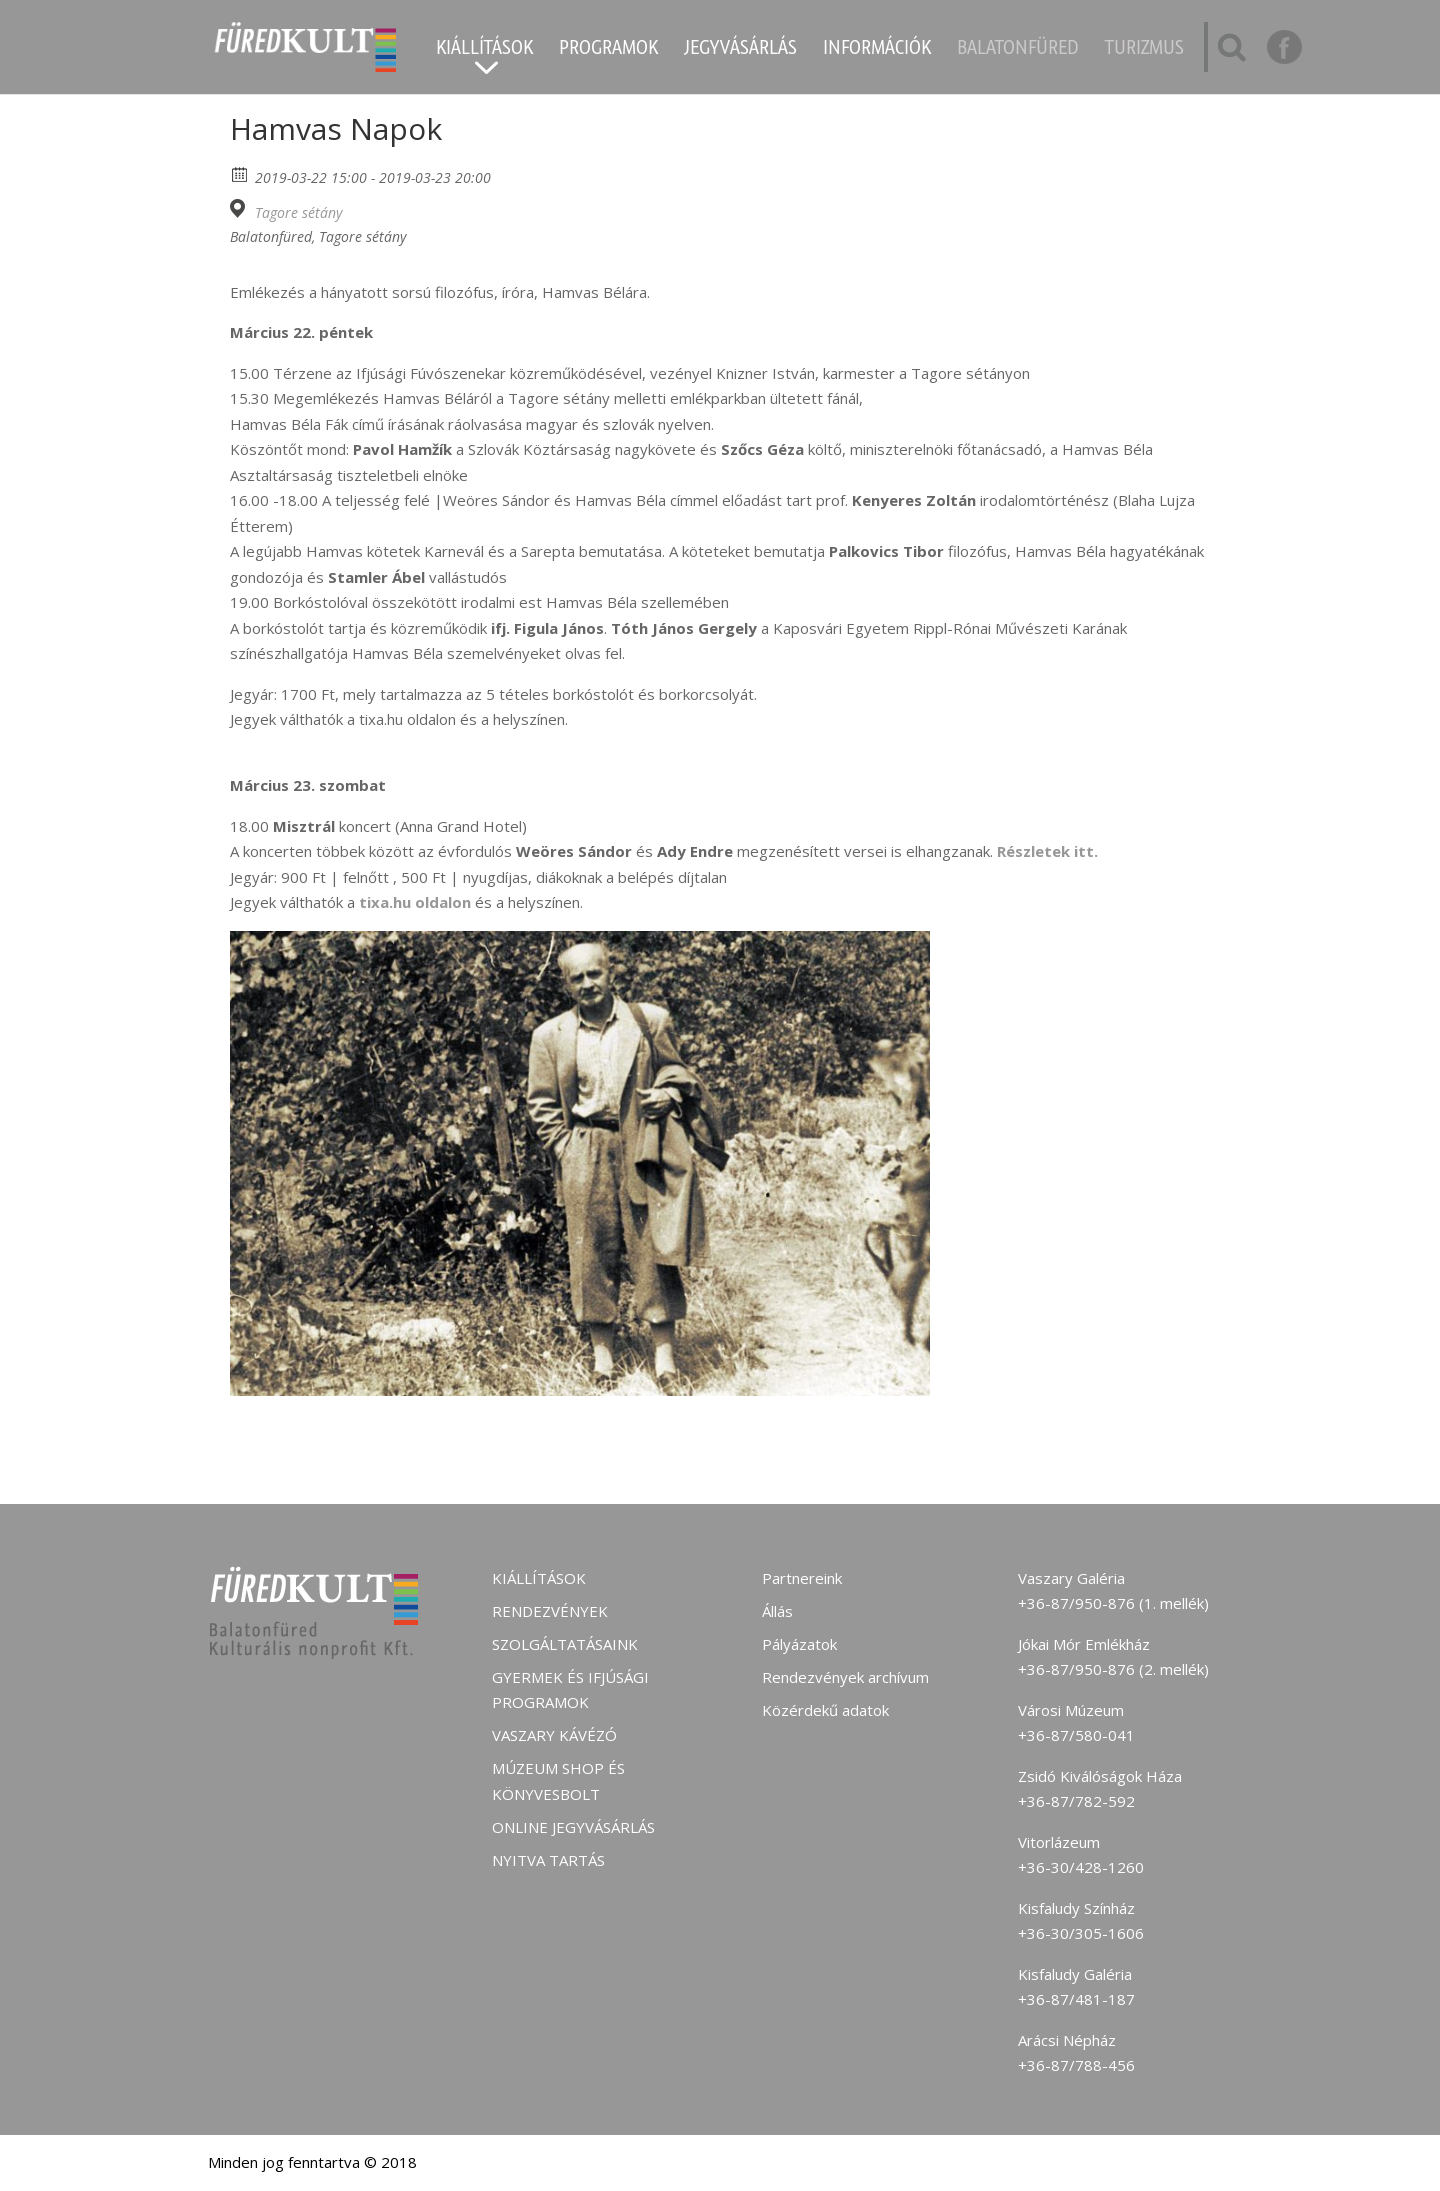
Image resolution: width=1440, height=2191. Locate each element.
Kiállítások (484, 50)
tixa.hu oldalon (413, 902)
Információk (877, 50)
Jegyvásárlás (740, 50)
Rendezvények (550, 1611)
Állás (777, 1611)
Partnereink (802, 1578)
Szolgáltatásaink (565, 1644)
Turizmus (1144, 50)
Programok (608, 50)
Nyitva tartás (548, 1860)
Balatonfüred (1018, 50)
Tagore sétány (298, 213)
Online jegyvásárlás (573, 1827)
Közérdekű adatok (825, 1710)
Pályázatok (799, 1644)
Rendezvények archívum (845, 1677)
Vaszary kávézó (554, 1735)
